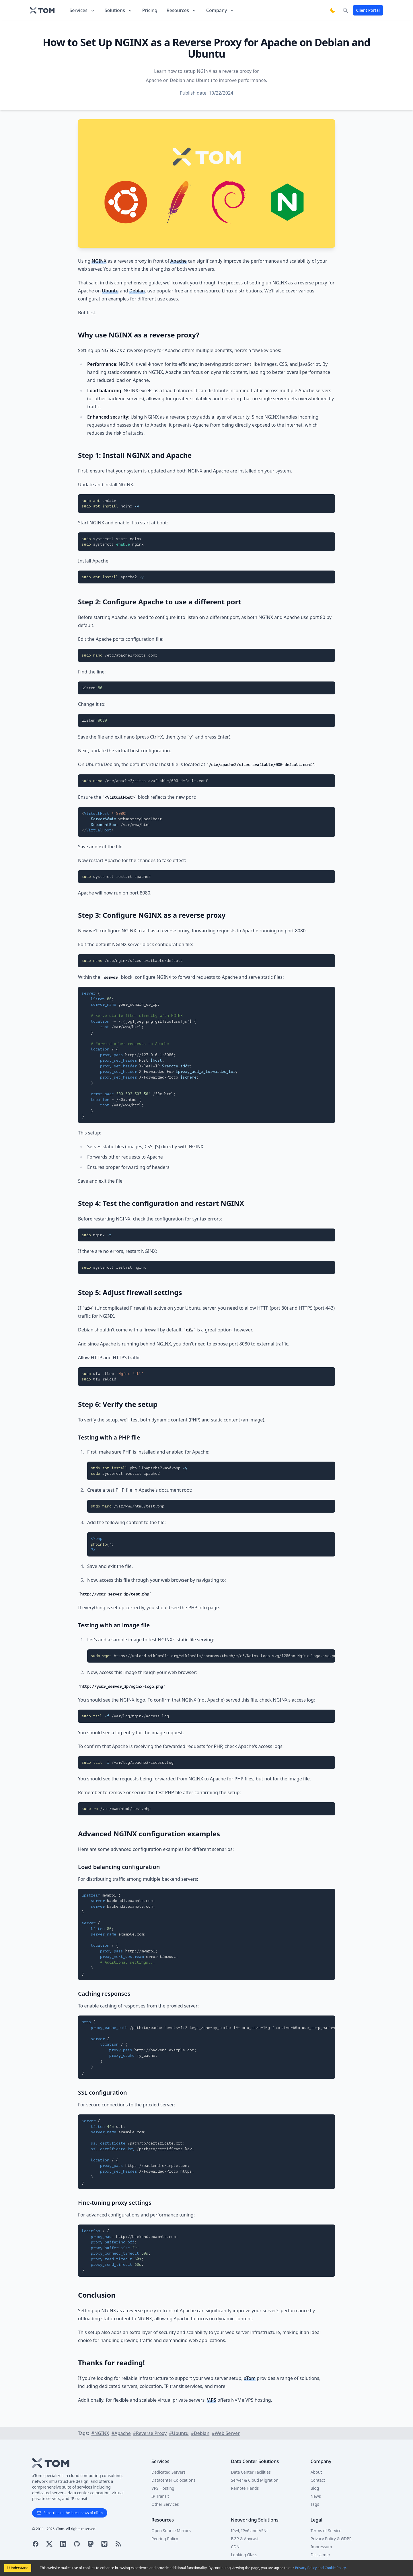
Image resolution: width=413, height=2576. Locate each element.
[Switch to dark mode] (333, 10)
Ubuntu (110, 291)
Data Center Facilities (250, 2472)
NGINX (98, 261)
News (316, 2496)
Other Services (165, 2504)
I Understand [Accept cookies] (17, 2567)
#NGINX (100, 2433)
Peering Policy (164, 2538)
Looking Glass (244, 2554)
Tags (315, 2504)
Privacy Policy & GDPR (331, 2538)
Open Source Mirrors (171, 2530)
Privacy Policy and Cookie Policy (320, 2567)
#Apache (121, 2433)
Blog (315, 2488)
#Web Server (225, 2433)
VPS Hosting (162, 2488)
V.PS (211, 2400)
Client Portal (368, 10)
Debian (137, 291)
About (316, 2472)
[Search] (345, 10)
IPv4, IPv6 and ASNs (249, 2530)
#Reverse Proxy (150, 2433)
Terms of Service (326, 2530)
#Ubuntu (178, 2433)
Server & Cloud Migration (254, 2480)
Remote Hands (245, 2488)
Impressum (321, 2546)
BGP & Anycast (244, 2538)
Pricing (149, 10)
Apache (178, 261)
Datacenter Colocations (173, 2480)
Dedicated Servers (168, 2472)
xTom (250, 2378)
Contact (318, 2480)
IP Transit (160, 2496)
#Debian (200, 2433)
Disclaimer (320, 2554)
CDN (235, 2546)
